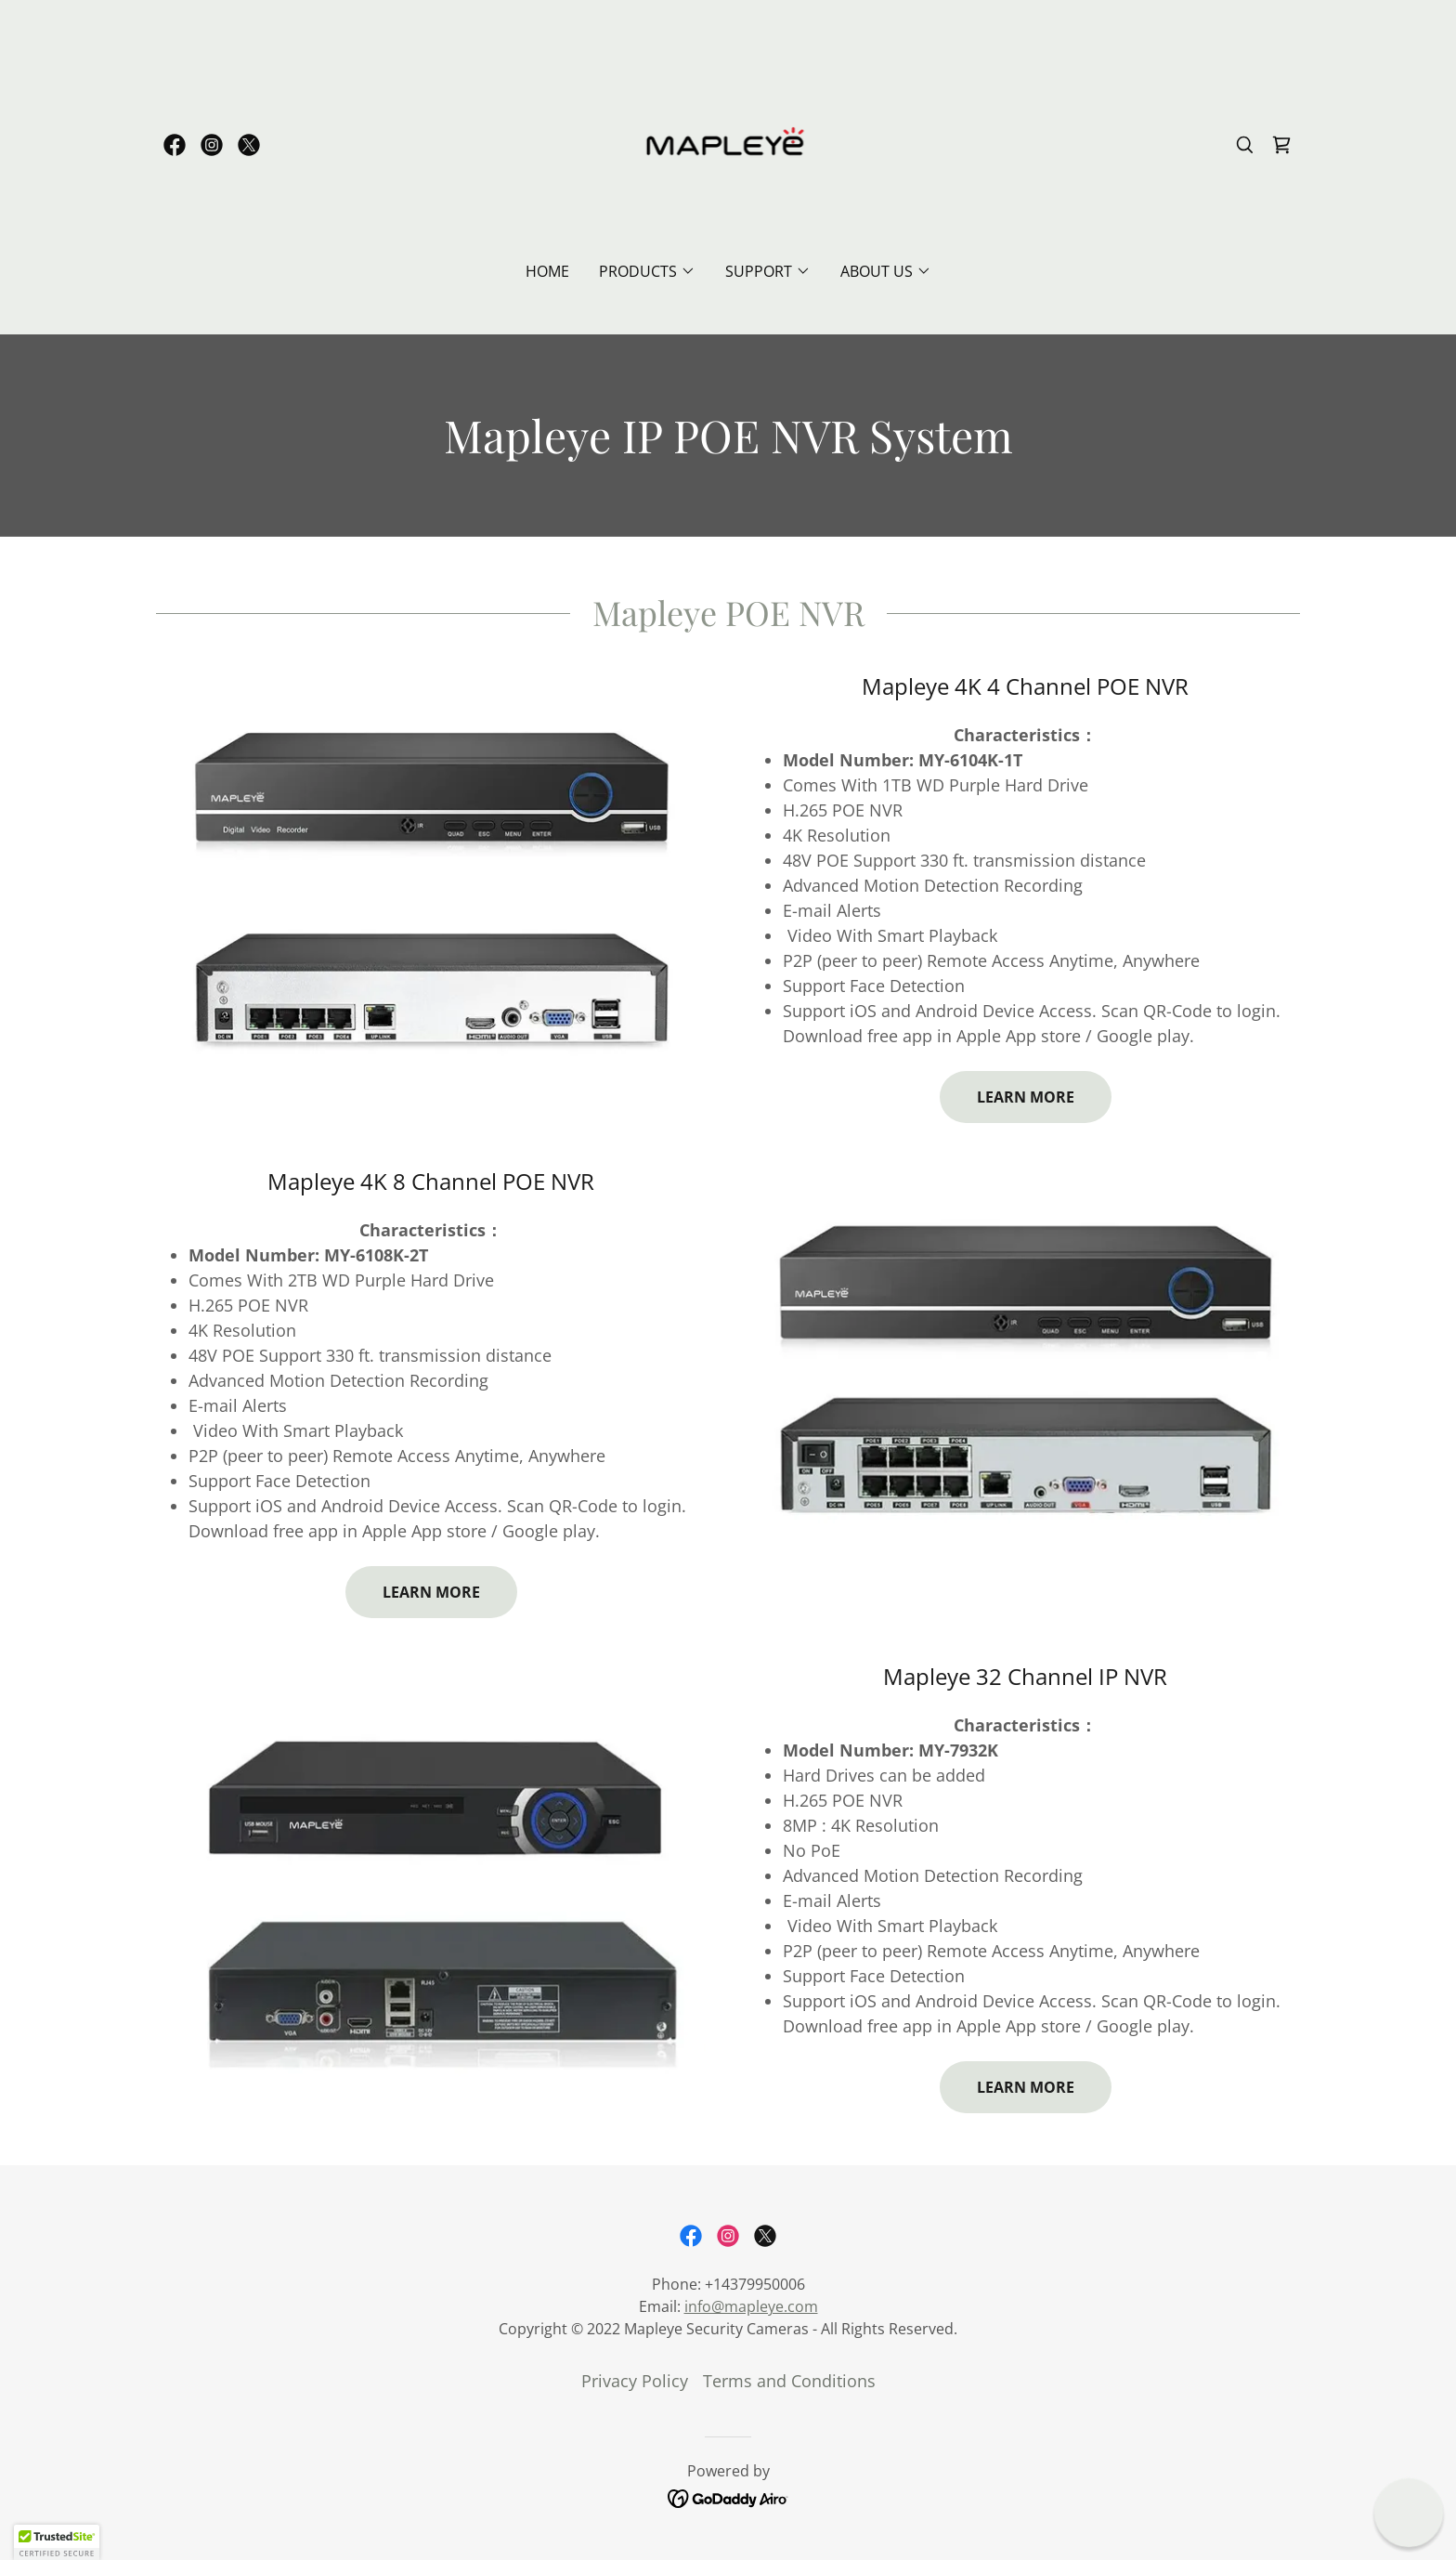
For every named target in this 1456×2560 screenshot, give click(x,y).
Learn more (1025, 1097)
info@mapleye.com (751, 2306)
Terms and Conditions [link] (789, 2381)
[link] (174, 144)
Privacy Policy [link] (634, 2381)
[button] (647, 271)
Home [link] (547, 271)
